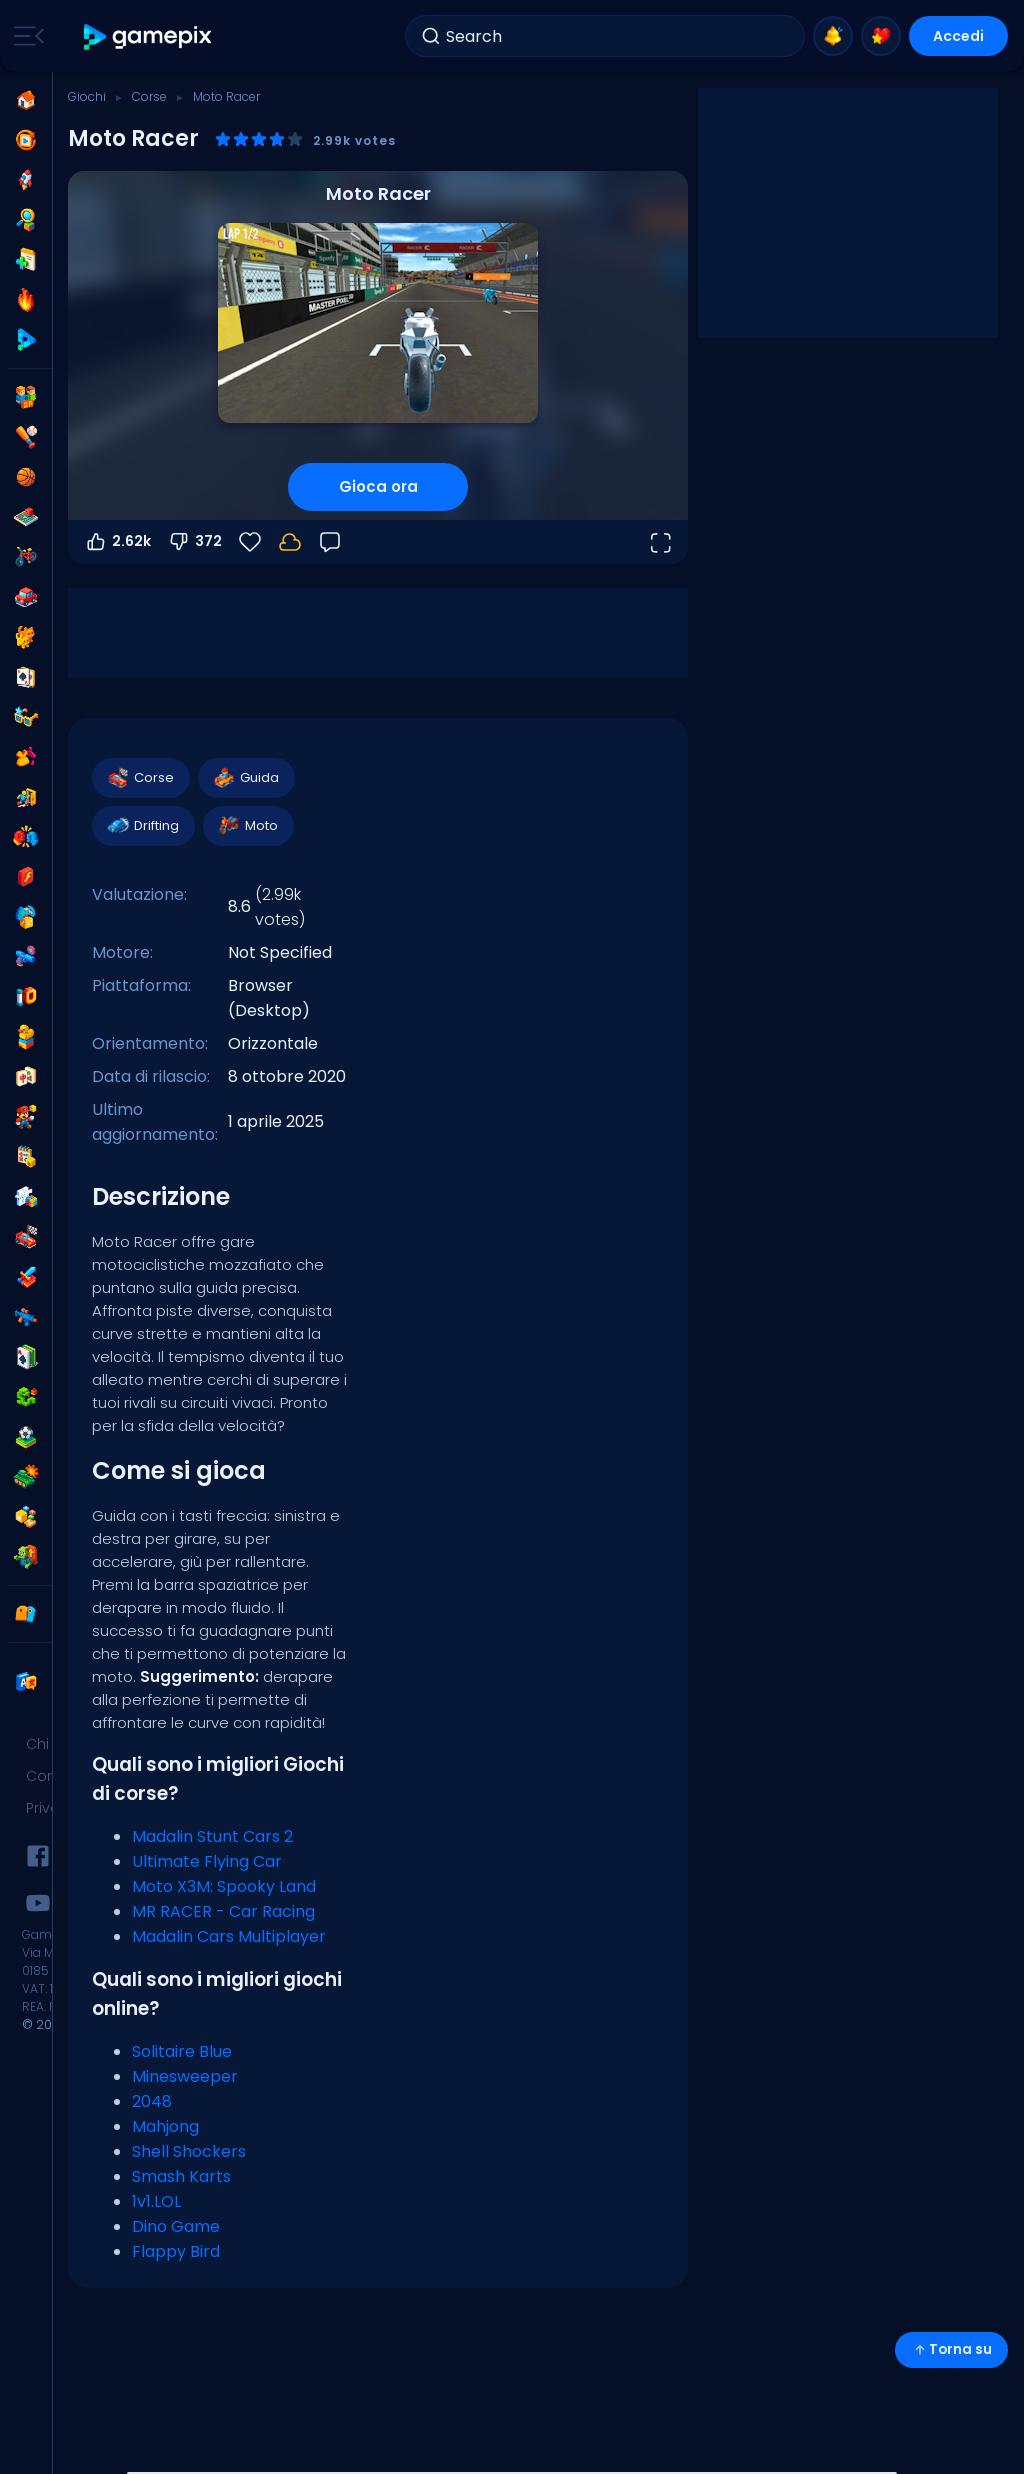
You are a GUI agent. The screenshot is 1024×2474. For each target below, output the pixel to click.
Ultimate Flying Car (207, 1861)
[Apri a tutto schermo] (660, 542)
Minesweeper (185, 2076)
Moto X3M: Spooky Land (224, 1886)
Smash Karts (181, 2176)
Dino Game (176, 2226)
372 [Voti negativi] (194, 542)
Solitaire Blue (182, 2051)
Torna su (951, 2349)
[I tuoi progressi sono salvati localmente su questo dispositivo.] (290, 542)
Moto (247, 826)
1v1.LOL (156, 2201)
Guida (245, 778)
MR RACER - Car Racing (223, 1911)
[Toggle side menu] (25, 36)
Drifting (142, 826)
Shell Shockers (189, 2151)
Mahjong (165, 2126)
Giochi (87, 96)
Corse (149, 96)
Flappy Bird (176, 2251)
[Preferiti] (250, 542)
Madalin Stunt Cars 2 (212, 1836)
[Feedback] (330, 542)
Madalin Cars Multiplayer (229, 1936)
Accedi (958, 36)
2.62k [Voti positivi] (117, 542)
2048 (152, 2101)
